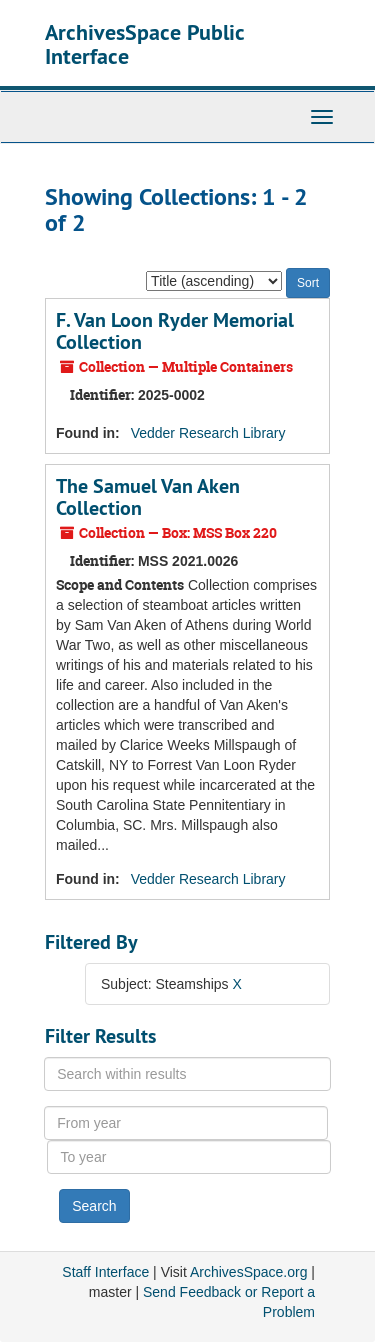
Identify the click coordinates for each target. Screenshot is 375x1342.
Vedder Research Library (208, 433)
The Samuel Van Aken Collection (148, 497)
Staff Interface (105, 1272)
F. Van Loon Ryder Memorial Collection (175, 331)
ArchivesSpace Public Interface (144, 44)
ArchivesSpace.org (249, 1272)
